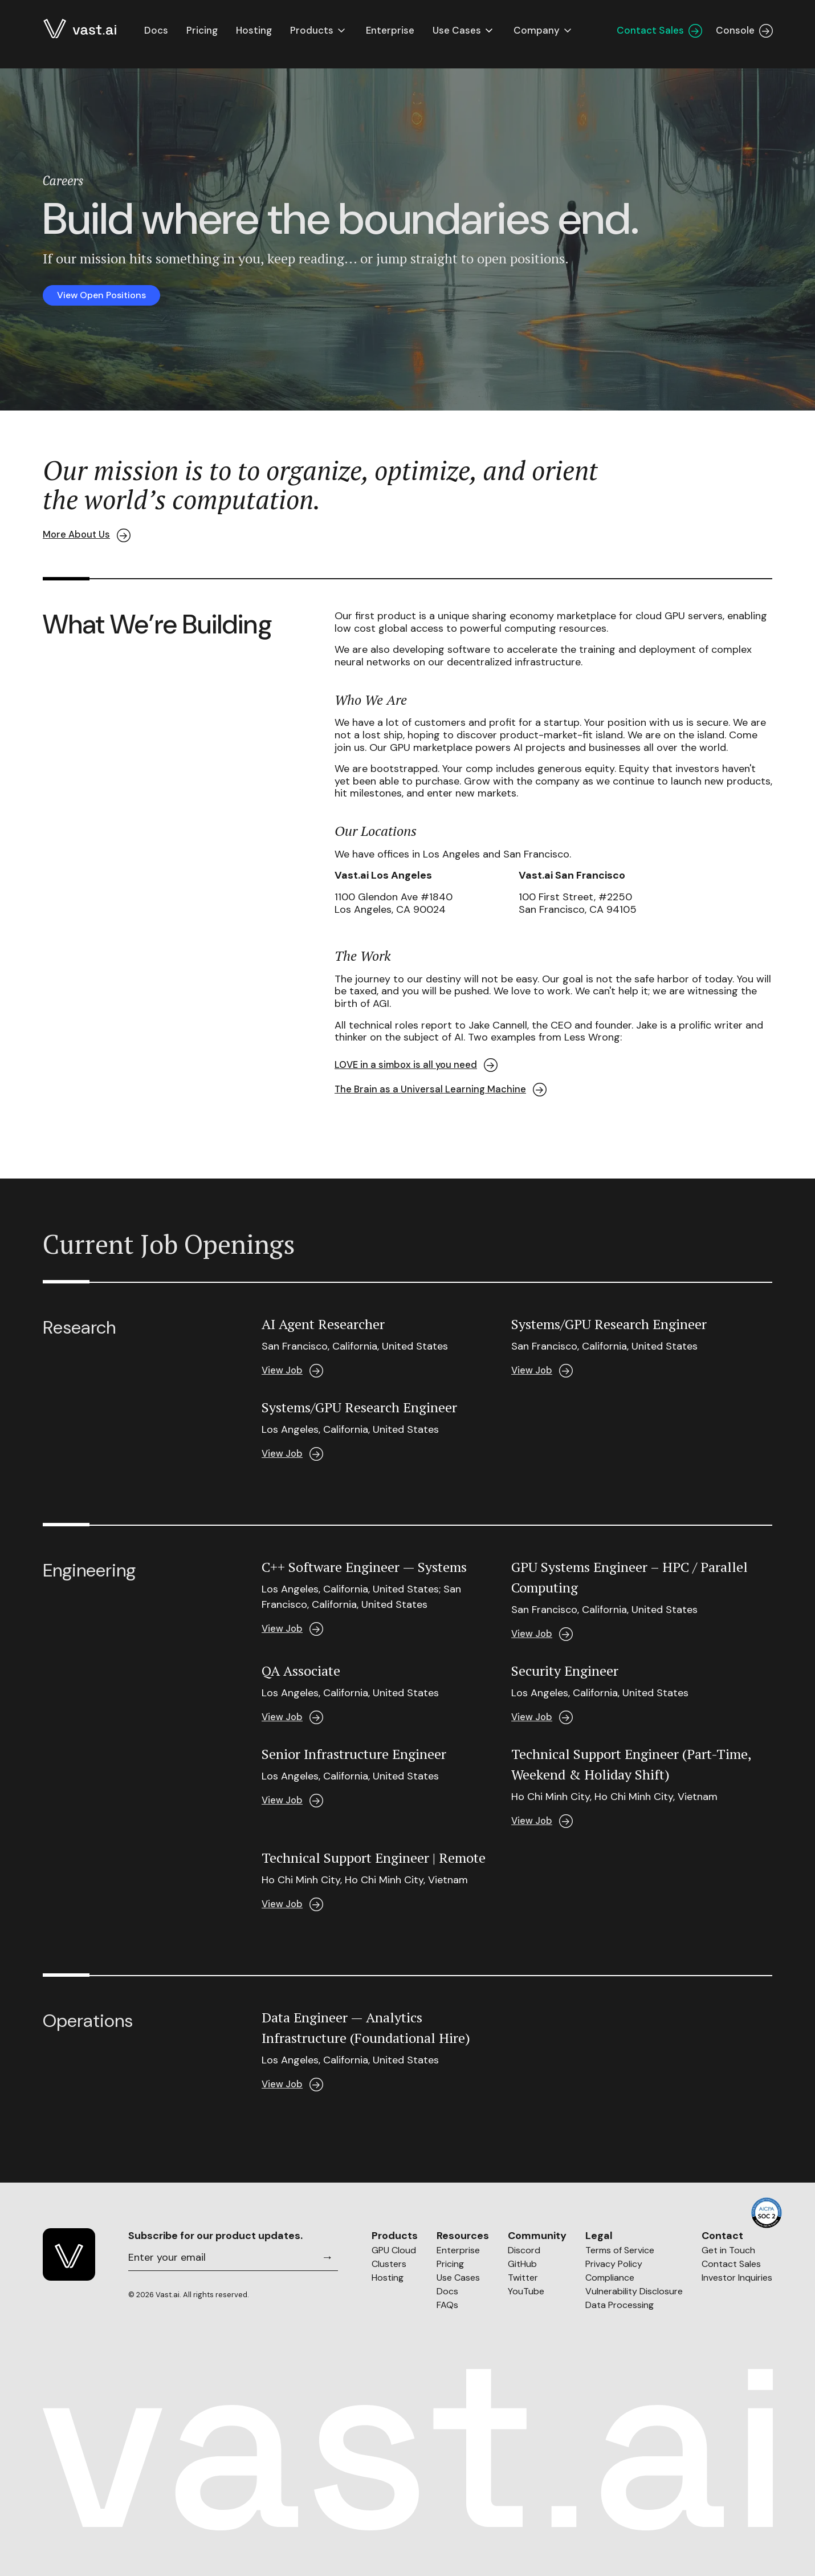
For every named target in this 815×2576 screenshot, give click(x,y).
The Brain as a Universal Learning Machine (441, 1089)
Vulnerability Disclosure (634, 2291)
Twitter (523, 2278)
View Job (293, 1371)
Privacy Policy (613, 2264)
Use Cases (458, 2278)
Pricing (450, 2264)
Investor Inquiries (737, 2278)
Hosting (388, 2278)
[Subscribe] (325, 2257)
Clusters (389, 2264)
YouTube (526, 2291)
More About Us (88, 535)
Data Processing (619, 2305)
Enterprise (458, 2250)
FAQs (447, 2305)
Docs (156, 36)
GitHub (522, 2264)
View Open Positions (106, 295)
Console (744, 36)
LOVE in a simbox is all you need (418, 1065)
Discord (524, 2250)
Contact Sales (659, 36)
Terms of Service (619, 2250)
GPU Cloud (394, 2250)
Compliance (609, 2278)
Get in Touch (728, 2250)
